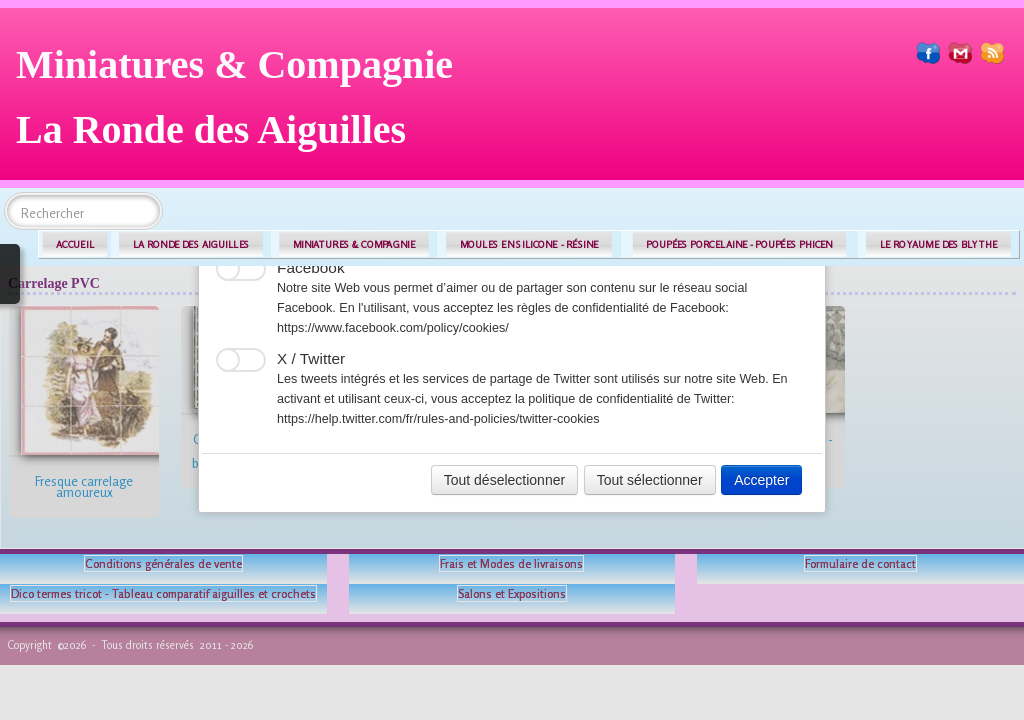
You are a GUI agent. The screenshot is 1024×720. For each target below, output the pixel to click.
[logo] (242, 104)
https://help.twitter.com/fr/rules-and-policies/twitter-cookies (438, 419)
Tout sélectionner (650, 480)
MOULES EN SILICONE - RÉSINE (529, 244)
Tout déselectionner (504, 480)
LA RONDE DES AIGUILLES (191, 244)
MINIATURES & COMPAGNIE (354, 244)
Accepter (761, 480)
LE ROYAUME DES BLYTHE (939, 244)
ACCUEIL (75, 244)
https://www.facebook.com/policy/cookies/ (393, 328)
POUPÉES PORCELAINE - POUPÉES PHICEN (739, 244)
